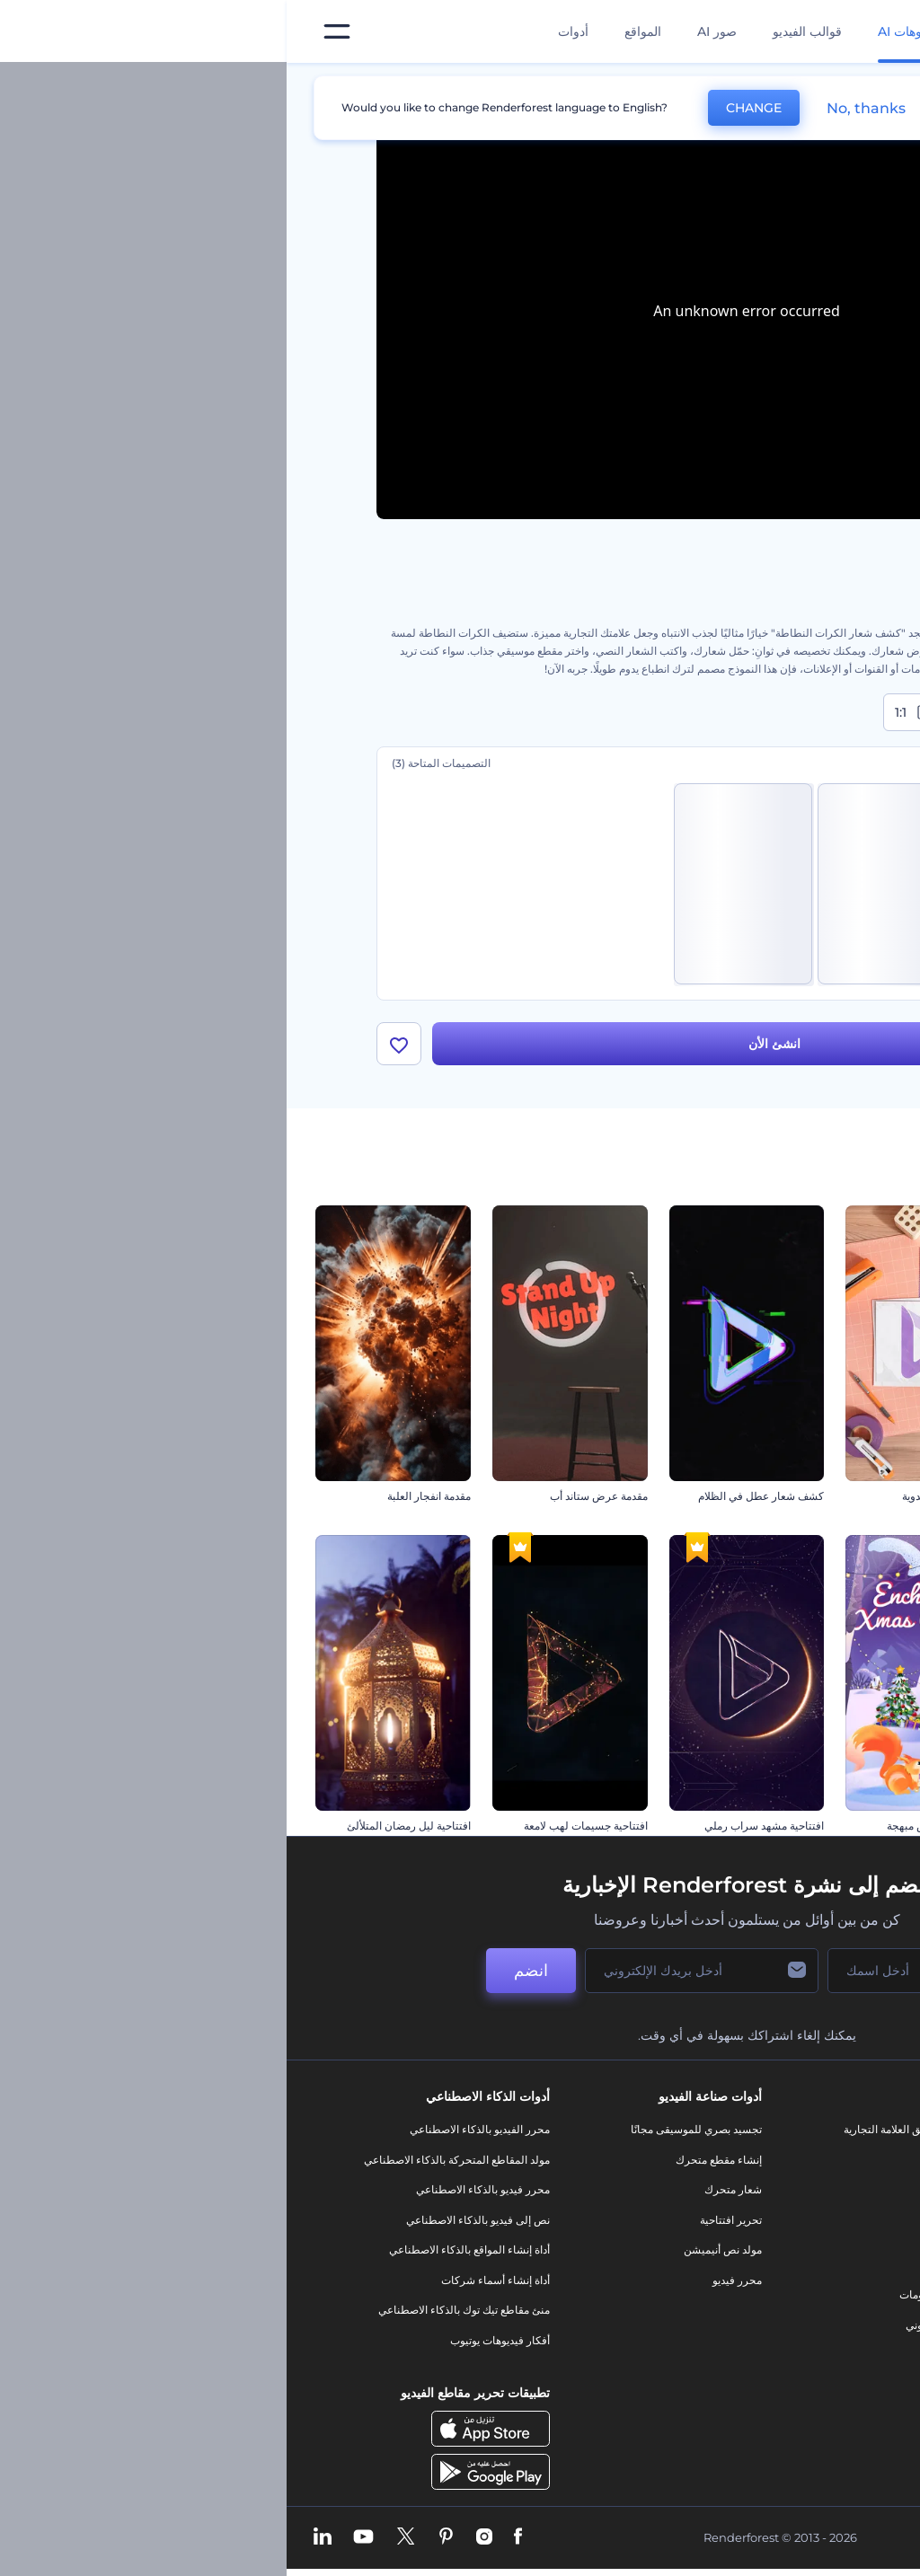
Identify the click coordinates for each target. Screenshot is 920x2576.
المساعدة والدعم (804, 2220)
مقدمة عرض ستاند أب (312, 1496)
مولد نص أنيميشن (436, 2249)
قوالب (749, 84)
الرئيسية (811, 84)
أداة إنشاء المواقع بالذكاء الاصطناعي (182, 2249)
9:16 (707, 712)
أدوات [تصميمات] (286, 31)
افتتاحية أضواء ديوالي (845, 1496)
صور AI (430, 31)
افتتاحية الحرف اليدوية (664, 1496)
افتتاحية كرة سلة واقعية (838, 1825)
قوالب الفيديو (520, 31)
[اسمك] (631, 1970)
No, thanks (579, 108)
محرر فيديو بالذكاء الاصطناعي (196, 2189)
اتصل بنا (825, 2159)
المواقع (356, 31)
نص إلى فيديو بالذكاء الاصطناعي (191, 2220)
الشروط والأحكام (804, 2310)
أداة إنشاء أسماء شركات (209, 2280)
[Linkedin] (36, 2537)
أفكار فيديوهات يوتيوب (213, 2340)
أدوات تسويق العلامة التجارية (620, 2129)
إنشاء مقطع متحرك (432, 2159)
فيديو (671, 2234)
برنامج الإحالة (813, 2249)
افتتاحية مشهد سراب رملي (477, 1825)
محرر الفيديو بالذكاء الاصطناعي (193, 2129)
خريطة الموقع (812, 2340)
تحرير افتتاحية (444, 2220)
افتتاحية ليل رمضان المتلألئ (122, 1825)
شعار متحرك (446, 2189)
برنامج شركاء (813, 2371)
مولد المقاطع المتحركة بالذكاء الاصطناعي (170, 2159)
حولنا (831, 2129)
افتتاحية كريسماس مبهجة (657, 1825)
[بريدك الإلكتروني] (415, 1970)
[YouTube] (76, 2537)
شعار (671, 2265)
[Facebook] (231, 2537)
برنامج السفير (812, 2400)
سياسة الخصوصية (803, 2280)
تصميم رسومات (648, 2295)
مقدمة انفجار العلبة (142, 1496)
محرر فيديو (450, 2280)
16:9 (791, 712)
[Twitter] (119, 2537)
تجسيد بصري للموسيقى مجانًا (409, 2129)
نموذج (670, 2355)
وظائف (827, 2189)
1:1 (628, 712)
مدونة (671, 2159)
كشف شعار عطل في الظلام (474, 1496)
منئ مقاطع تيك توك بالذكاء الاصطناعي (177, 2310)
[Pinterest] (159, 2537)
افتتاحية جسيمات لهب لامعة (299, 1825)
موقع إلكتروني (651, 2325)
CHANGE (467, 108)
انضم (244, 1971)
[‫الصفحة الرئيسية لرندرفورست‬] (877, 32)
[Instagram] (198, 2537)
